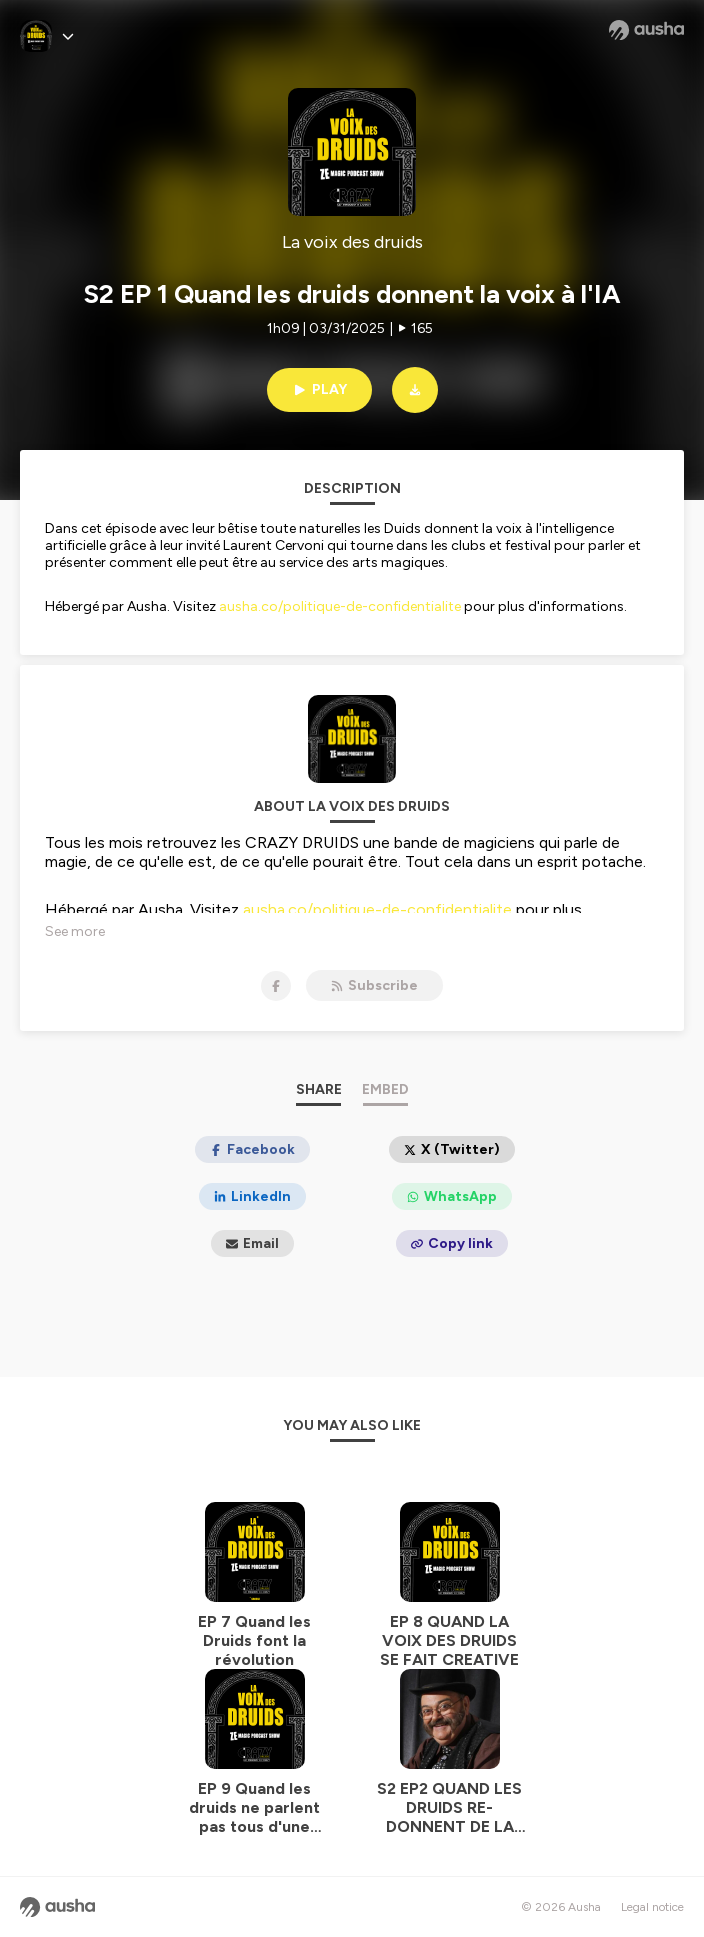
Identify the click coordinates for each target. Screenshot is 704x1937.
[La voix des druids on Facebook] (276, 986)
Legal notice (652, 1907)
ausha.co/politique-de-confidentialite (340, 606)
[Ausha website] (646, 30)
